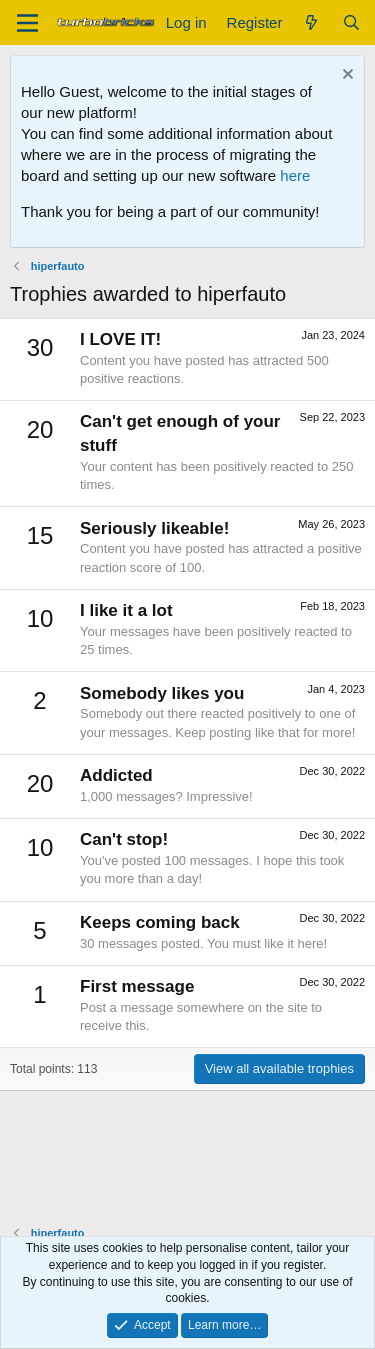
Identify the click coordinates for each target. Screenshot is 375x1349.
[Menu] (27, 23)
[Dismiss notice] (345, 76)
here (295, 175)
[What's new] (311, 22)
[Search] (351, 22)
